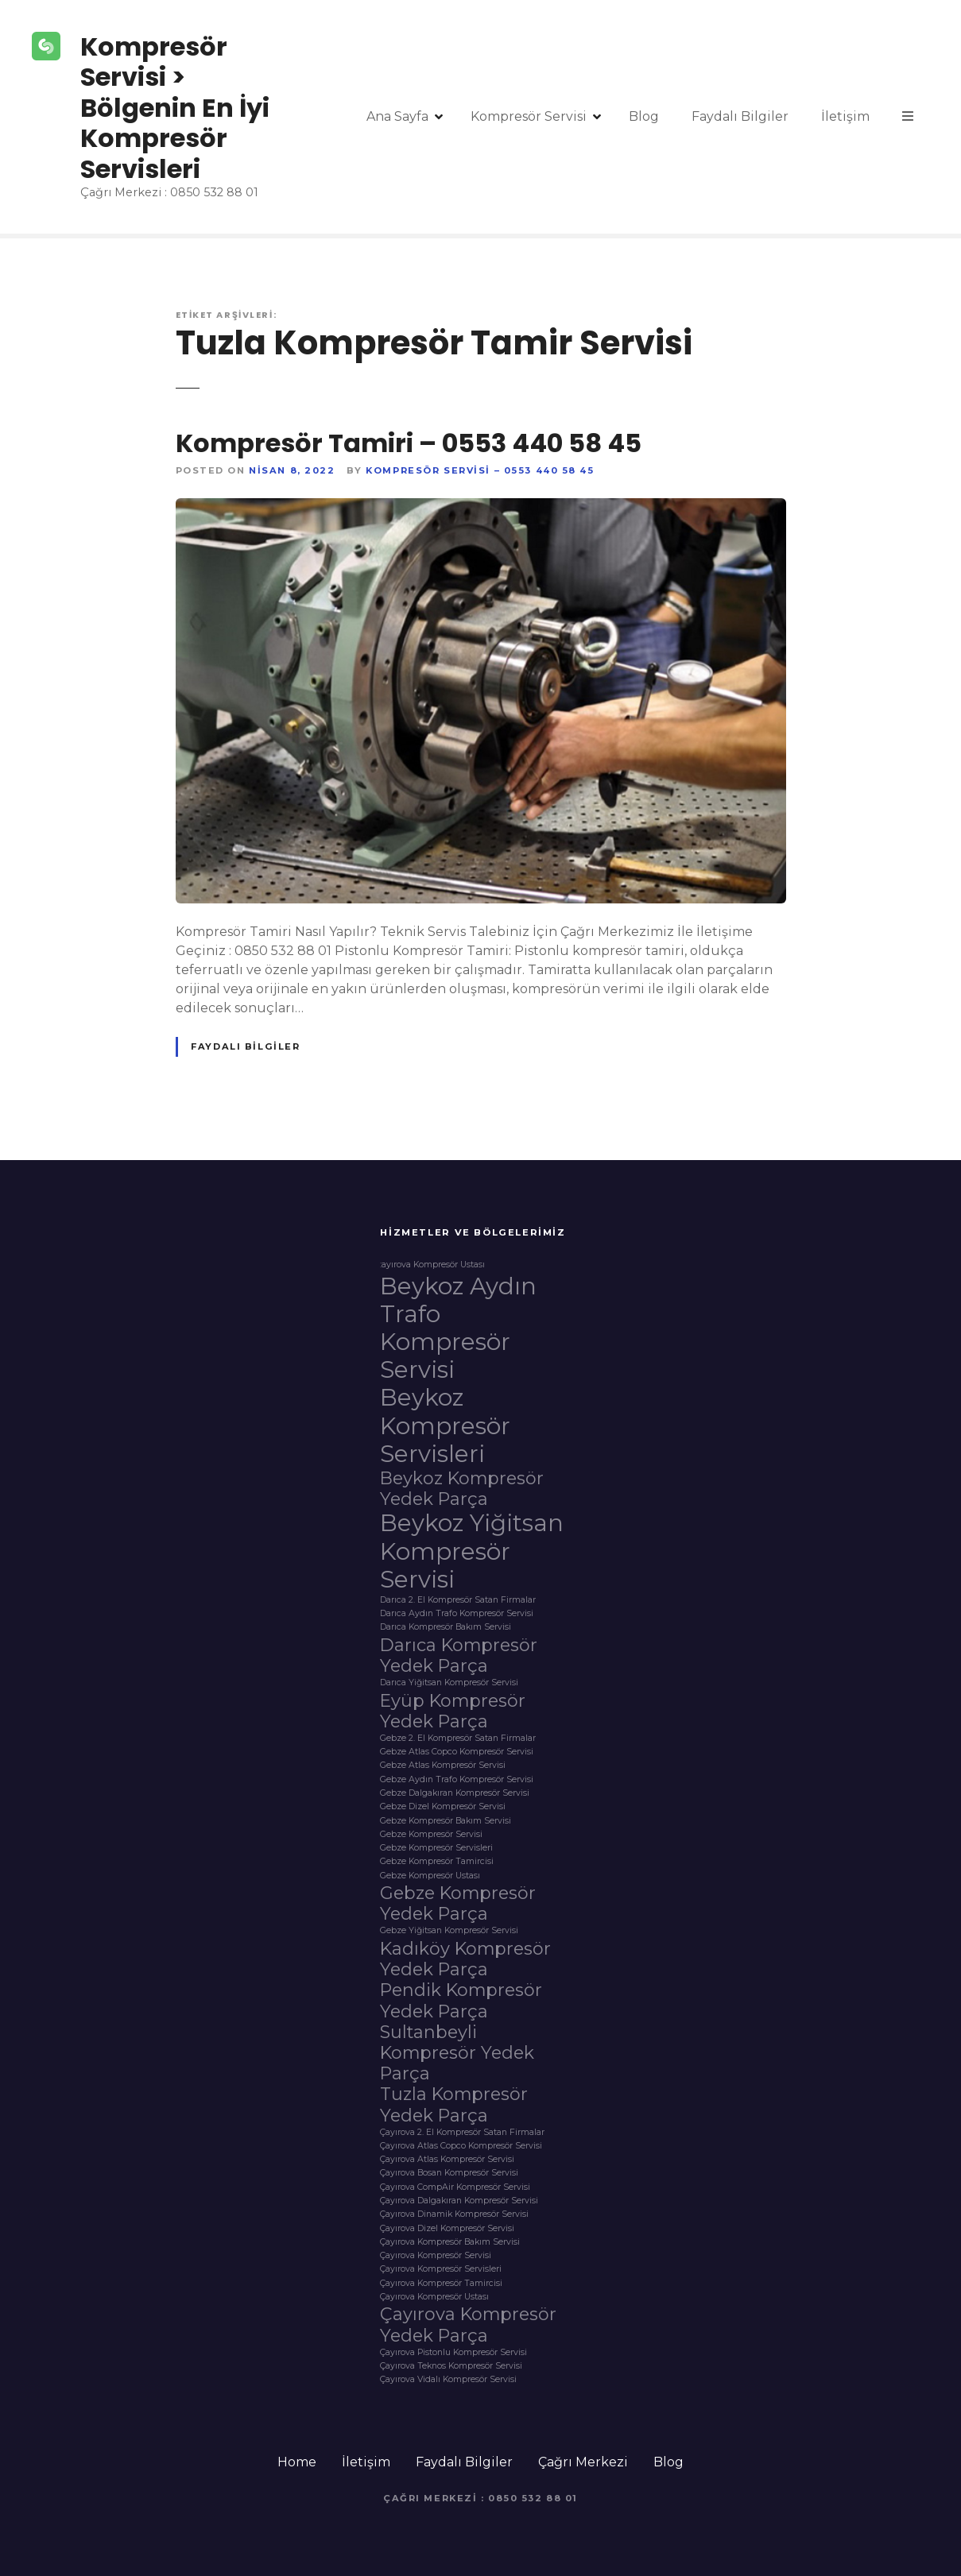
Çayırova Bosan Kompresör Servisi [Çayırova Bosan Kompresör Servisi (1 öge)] (449, 2173)
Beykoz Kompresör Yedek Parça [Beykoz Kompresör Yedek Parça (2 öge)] (462, 1488)
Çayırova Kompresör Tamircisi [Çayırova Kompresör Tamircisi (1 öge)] (441, 2283)
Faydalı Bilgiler (740, 116)
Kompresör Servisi (529, 116)
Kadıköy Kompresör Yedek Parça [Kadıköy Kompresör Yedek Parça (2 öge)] (465, 1958)
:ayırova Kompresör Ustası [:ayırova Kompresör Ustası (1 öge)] (432, 1265)
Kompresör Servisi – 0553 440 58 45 (480, 470)
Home (296, 2462)
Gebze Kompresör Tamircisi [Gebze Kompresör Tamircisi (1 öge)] (437, 1861)
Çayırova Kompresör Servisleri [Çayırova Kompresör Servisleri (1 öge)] (441, 2269)
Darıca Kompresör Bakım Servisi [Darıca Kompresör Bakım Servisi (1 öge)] (445, 1627)
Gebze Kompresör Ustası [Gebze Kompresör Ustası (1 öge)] (430, 1876)
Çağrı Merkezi (583, 2462)
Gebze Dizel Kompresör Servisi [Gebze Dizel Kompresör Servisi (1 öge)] (443, 1807)
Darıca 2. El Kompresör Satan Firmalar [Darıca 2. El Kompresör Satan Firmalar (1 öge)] (458, 1600)
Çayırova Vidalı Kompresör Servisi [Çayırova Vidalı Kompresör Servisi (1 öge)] (448, 2380)
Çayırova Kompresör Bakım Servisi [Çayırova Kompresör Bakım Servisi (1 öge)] (450, 2242)
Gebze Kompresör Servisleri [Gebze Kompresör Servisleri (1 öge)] (436, 1848)
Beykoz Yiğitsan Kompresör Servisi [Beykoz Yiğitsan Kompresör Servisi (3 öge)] (472, 1550)
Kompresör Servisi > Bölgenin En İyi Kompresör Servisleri (174, 108)
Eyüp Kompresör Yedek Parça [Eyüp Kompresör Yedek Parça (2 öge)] (452, 1710)
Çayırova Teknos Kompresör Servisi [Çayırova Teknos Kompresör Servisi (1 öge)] (451, 2366)
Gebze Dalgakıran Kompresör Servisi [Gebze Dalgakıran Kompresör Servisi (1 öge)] (454, 1793)
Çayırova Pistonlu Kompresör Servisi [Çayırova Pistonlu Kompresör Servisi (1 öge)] (453, 2352)
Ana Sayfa (397, 116)
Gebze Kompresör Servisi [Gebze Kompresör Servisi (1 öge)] (431, 1834)
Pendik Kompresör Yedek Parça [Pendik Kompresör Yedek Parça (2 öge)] (461, 2000)
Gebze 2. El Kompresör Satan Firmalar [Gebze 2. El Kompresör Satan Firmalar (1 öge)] (458, 1738)
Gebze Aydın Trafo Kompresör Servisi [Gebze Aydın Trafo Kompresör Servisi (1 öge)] (456, 1780)
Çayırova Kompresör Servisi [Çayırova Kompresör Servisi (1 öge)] (435, 2256)
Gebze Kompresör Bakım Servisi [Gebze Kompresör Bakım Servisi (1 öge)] (445, 1821)
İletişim (845, 116)
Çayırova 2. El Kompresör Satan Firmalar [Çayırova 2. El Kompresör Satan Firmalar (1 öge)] (462, 2132)
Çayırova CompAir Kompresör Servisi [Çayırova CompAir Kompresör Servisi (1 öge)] (455, 2187)
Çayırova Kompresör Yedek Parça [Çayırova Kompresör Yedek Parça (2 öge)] (468, 2324)
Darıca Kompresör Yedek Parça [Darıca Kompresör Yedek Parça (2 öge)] (458, 1655)
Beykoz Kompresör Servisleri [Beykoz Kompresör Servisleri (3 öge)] (445, 1425)
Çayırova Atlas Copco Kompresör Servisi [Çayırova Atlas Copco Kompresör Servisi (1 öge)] (461, 2146)
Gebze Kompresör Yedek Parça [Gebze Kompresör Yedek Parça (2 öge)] (458, 1903)
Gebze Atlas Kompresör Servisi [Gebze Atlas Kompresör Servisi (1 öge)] (443, 1765)
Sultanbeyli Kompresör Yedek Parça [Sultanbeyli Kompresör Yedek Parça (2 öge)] (457, 2052)
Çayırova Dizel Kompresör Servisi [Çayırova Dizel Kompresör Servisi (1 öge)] (447, 2229)
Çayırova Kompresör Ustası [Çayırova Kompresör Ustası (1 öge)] (434, 2297)
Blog (644, 116)
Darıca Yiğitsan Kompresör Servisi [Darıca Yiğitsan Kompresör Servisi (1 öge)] (449, 1683)
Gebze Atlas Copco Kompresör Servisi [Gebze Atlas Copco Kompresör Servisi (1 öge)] (456, 1752)
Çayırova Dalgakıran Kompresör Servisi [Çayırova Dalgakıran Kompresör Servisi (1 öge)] (459, 2201)
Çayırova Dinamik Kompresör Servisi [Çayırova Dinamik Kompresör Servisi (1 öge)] (454, 2214)
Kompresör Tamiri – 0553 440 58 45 (408, 443)
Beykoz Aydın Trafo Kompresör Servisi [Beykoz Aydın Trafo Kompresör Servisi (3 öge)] (458, 1328)
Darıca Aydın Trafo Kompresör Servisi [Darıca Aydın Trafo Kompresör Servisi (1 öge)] (456, 1614)
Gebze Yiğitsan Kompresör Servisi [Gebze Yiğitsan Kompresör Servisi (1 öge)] (449, 1931)
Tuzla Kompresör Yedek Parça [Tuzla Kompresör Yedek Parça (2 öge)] (454, 2104)
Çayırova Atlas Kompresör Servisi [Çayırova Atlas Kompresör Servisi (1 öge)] (447, 2159)
